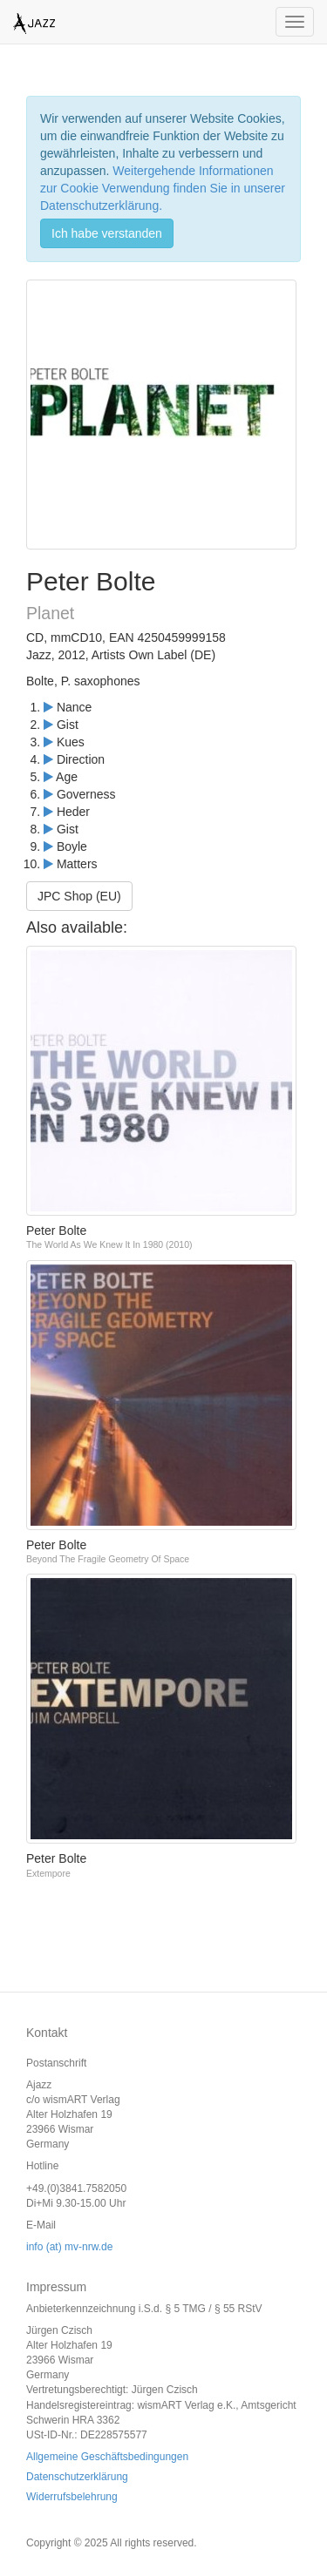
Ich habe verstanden (106, 233)
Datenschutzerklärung (77, 2477)
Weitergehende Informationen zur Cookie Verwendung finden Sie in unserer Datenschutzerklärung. (162, 188)
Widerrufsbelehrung (72, 2497)
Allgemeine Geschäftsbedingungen (107, 2457)
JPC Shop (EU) (79, 896)
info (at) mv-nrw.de (69, 2247)
